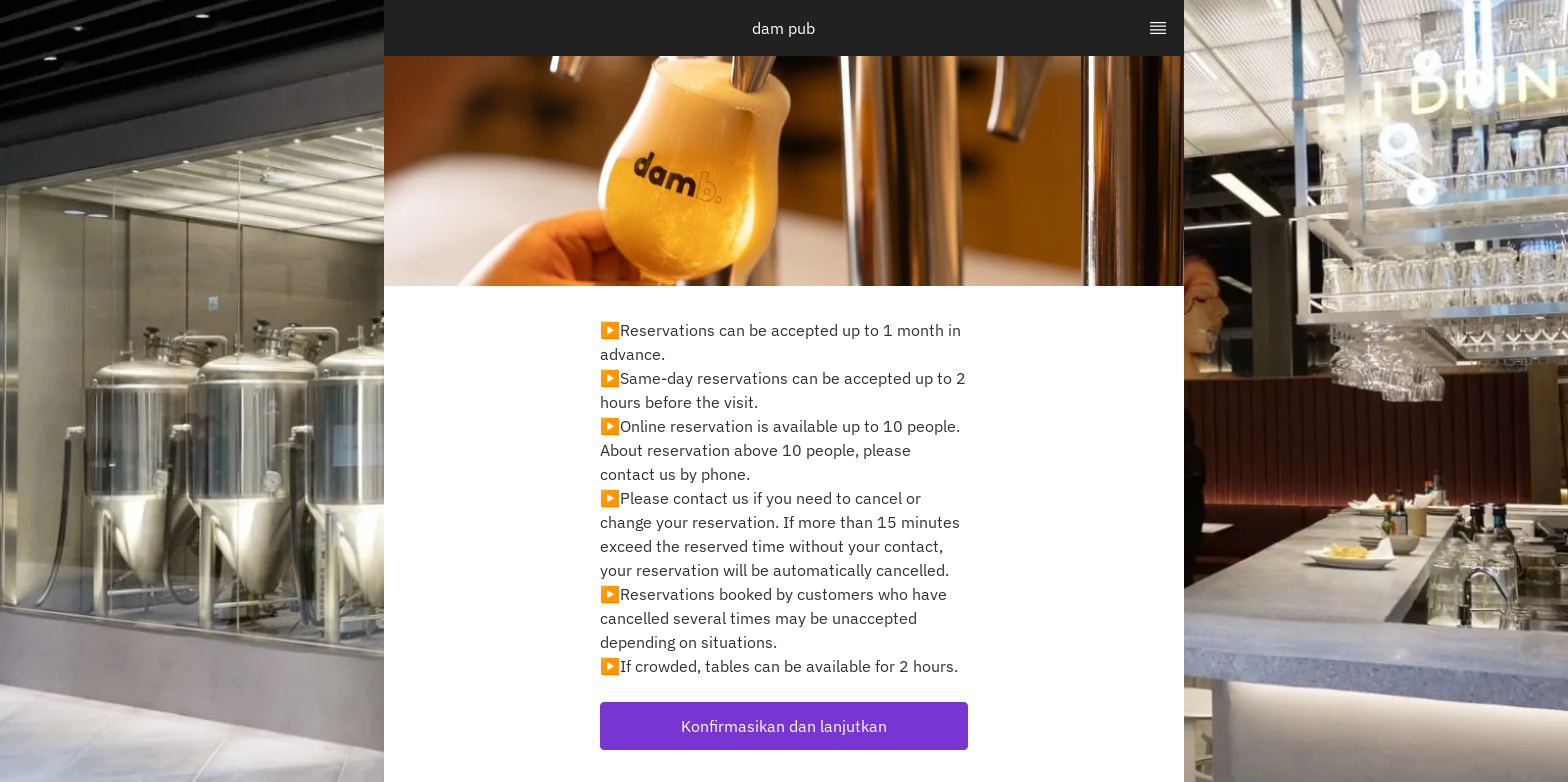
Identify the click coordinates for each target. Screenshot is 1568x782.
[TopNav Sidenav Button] (1158, 28)
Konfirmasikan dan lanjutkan (784, 726)
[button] (784, 726)
